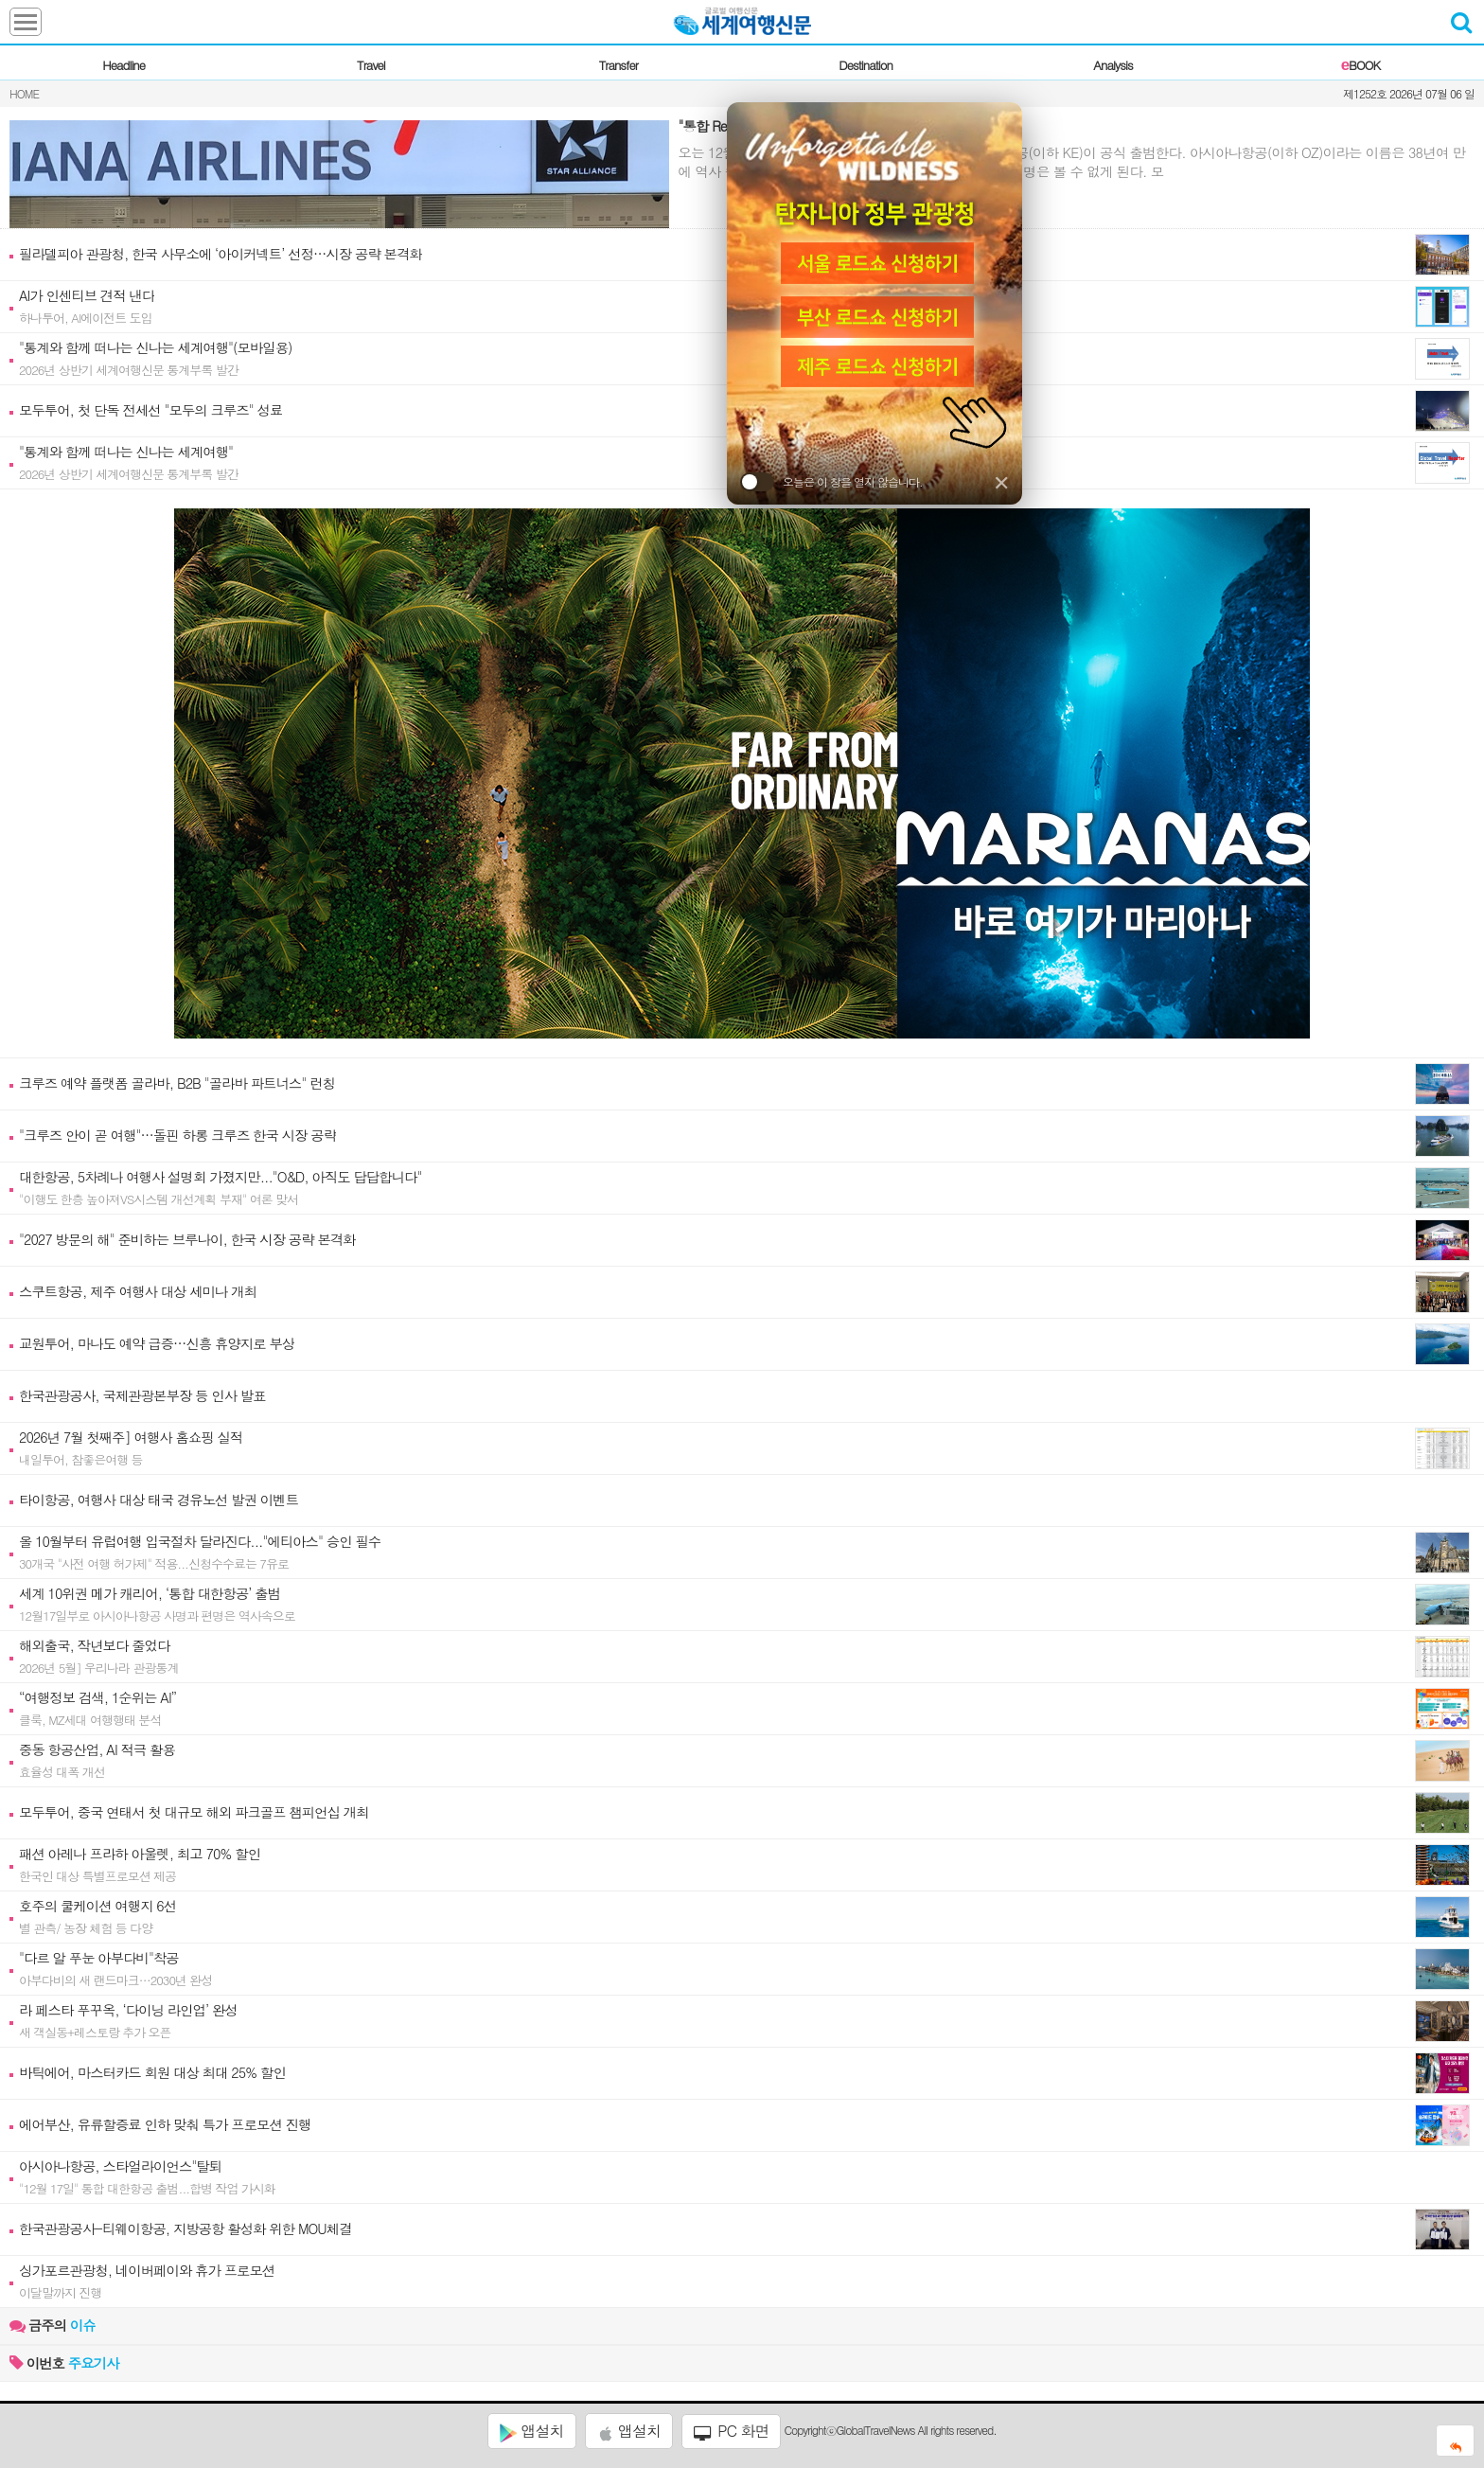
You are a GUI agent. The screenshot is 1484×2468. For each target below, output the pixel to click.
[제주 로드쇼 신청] (874, 368)
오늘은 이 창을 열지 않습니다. (831, 481)
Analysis (1112, 65)
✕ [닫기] (1001, 481)
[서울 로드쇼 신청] (874, 260)
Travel (371, 65)
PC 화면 (731, 2431)
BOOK (1360, 65)
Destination (865, 65)
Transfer (618, 65)
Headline (123, 65)
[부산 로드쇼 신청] (874, 318)
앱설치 (531, 2431)
